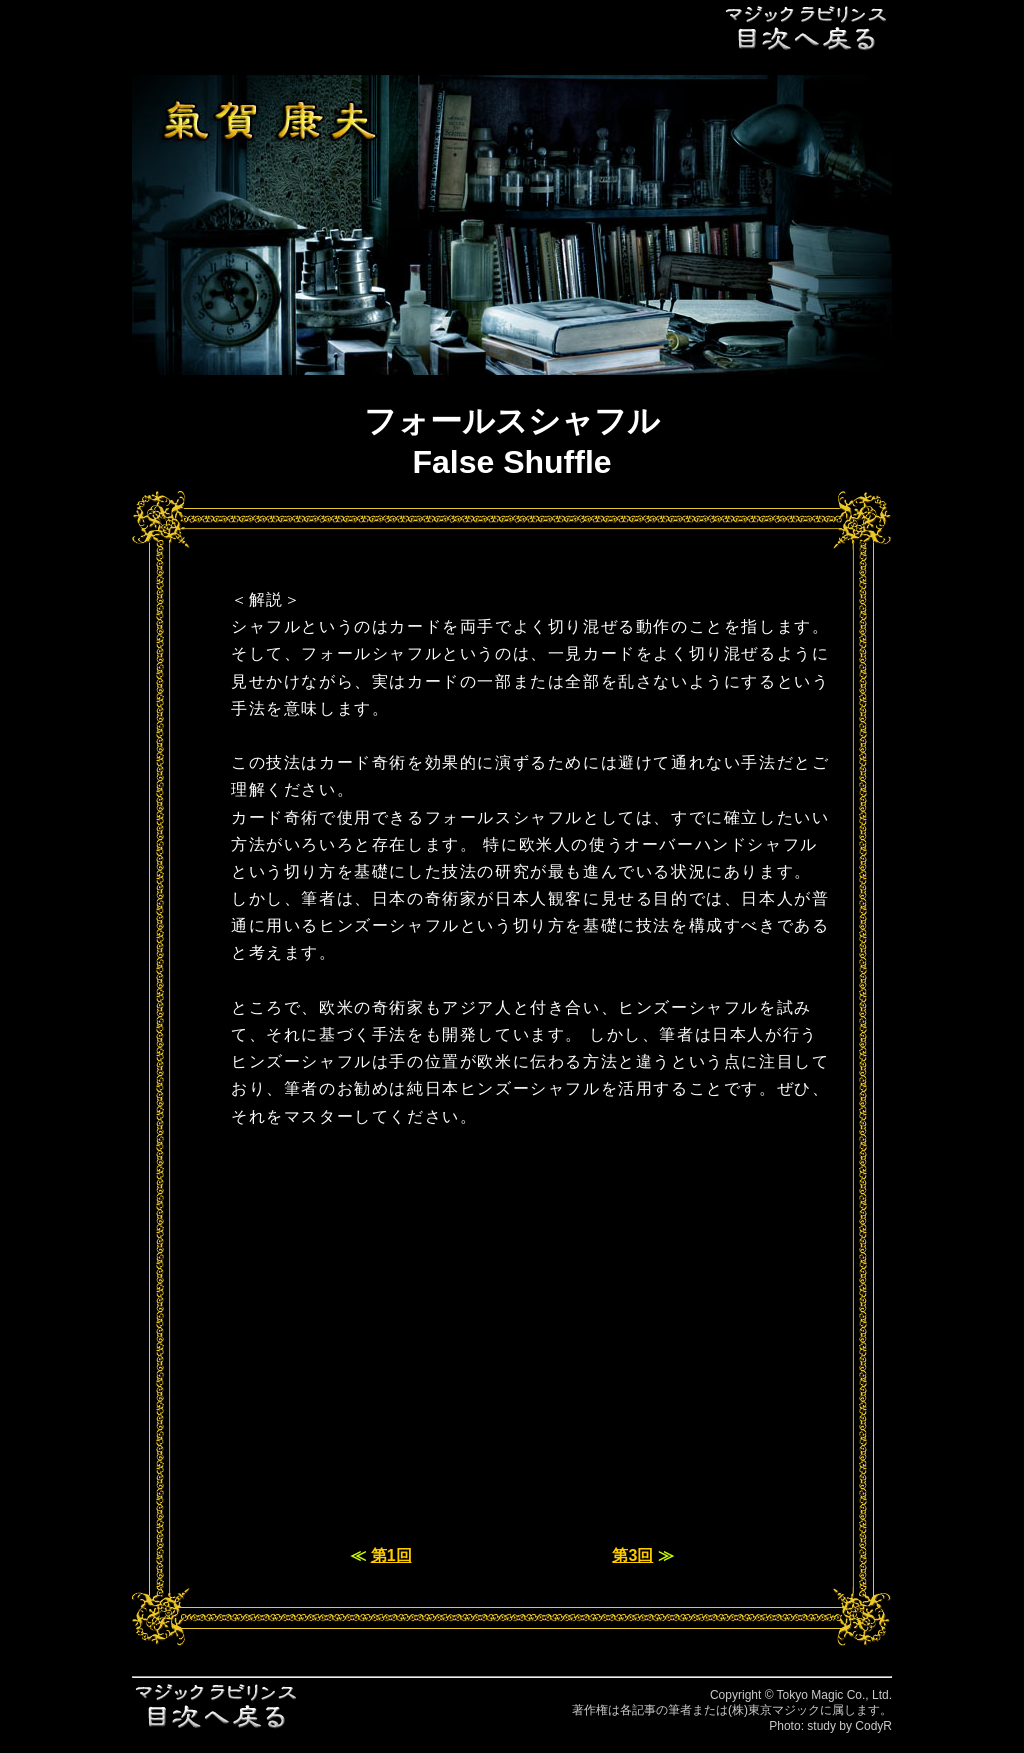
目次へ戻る (807, 27)
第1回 (391, 1555)
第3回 (632, 1555)
